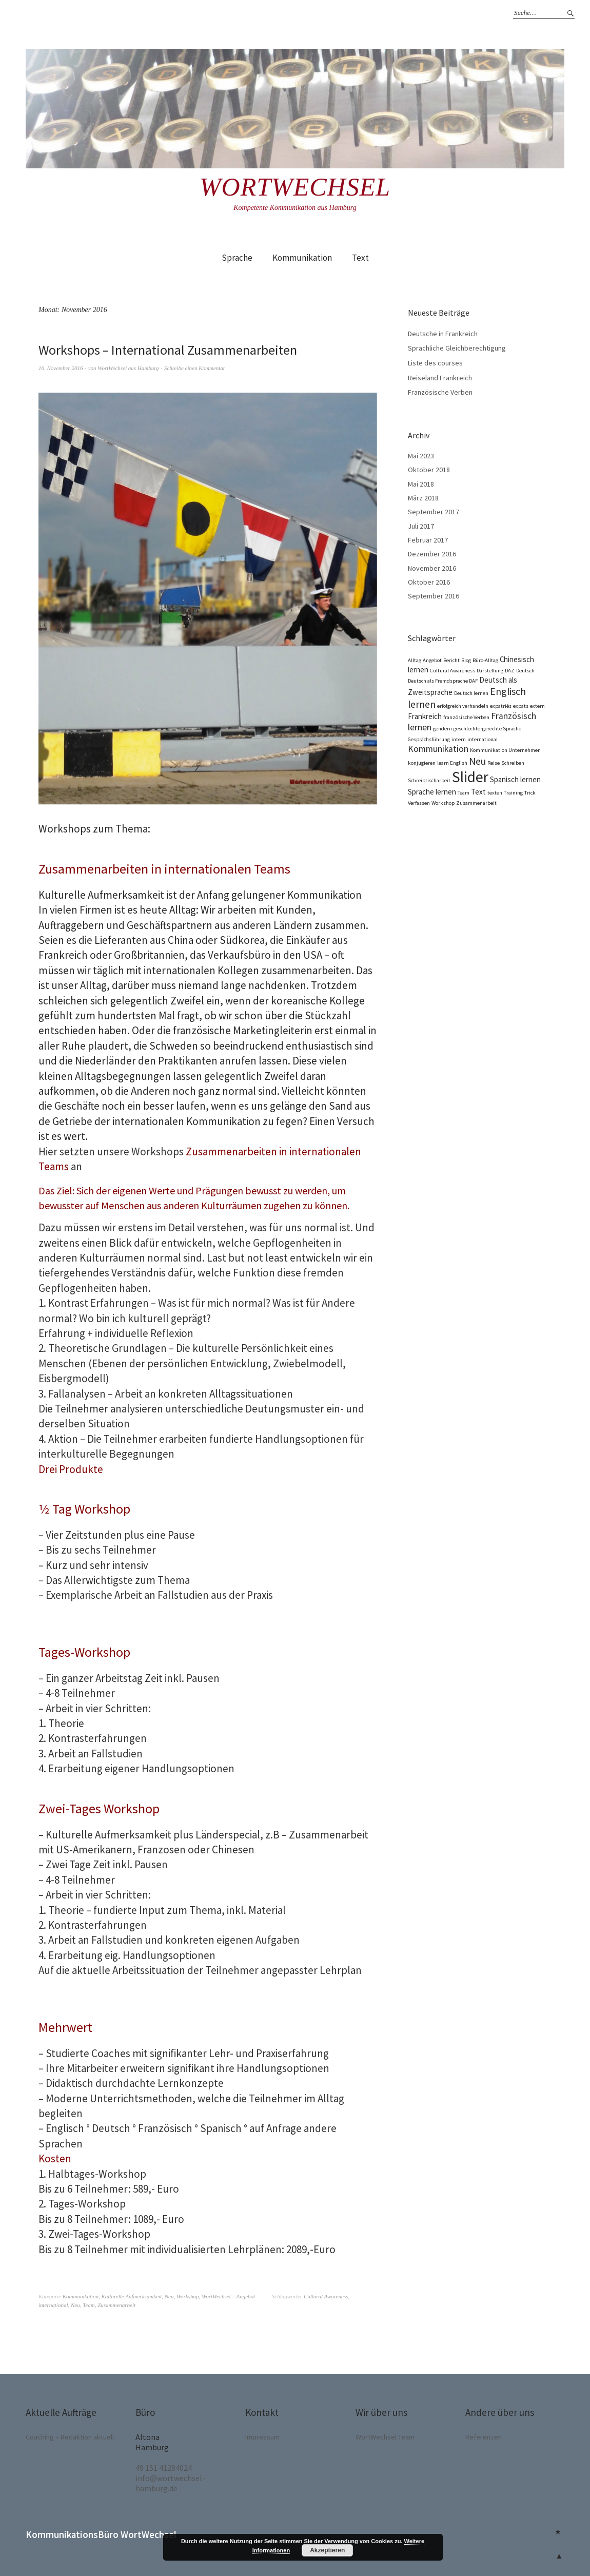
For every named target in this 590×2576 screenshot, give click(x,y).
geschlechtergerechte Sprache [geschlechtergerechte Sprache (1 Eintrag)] (487, 728)
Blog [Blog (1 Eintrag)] (466, 660)
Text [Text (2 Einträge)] (478, 792)
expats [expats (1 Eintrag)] (520, 706)
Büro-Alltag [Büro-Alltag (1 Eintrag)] (485, 660)
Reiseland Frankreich (440, 377)
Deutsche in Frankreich (443, 333)
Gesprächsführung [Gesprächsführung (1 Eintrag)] (429, 739)
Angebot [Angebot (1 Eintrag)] (432, 660)
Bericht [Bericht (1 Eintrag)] (451, 660)
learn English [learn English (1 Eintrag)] (452, 763)
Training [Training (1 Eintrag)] (513, 792)
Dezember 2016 (432, 553)
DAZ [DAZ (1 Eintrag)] (510, 670)
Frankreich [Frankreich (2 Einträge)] (425, 716)
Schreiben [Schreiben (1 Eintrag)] (512, 763)
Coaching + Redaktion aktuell (70, 2437)
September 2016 (433, 596)
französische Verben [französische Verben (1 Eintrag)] (466, 717)
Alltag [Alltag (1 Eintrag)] (414, 660)
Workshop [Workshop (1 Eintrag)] (443, 803)
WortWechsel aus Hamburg (128, 368)
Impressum (262, 2437)
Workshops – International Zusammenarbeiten (167, 349)
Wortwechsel (295, 186)
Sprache (237, 257)
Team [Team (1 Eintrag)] (463, 792)
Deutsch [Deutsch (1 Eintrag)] (525, 670)
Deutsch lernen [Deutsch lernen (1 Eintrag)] (471, 693)
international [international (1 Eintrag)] (482, 739)
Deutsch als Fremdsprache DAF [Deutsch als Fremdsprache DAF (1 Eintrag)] (443, 680)
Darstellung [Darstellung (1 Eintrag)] (490, 670)
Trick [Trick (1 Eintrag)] (530, 792)
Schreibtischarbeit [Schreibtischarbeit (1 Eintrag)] (429, 780)
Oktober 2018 (429, 469)
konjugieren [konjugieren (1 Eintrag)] (422, 763)
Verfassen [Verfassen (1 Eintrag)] (419, 803)
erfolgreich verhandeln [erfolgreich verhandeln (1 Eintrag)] (462, 706)
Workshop (187, 2296)
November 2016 (432, 568)
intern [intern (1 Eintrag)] (458, 739)
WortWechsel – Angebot (228, 2296)
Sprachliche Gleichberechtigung (457, 348)
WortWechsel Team (385, 2437)
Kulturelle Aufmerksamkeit (132, 2296)
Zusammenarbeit (116, 2305)
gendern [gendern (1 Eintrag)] (442, 728)
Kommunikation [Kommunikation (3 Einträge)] (438, 748)
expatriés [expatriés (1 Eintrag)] (501, 706)
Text (360, 257)
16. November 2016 (60, 368)
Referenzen (483, 2437)
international (53, 2305)
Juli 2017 (421, 526)
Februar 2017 (428, 540)
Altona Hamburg (152, 2442)
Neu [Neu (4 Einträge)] (477, 760)
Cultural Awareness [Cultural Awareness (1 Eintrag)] (452, 670)
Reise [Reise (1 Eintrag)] (493, 763)
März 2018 (423, 497)
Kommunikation (302, 257)
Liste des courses (435, 362)
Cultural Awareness (326, 2296)
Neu (169, 2296)
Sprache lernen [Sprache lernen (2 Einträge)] (432, 792)
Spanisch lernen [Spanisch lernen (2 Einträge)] (515, 779)
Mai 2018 (421, 484)
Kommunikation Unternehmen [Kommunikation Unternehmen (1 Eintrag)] (505, 750)
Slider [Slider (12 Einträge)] (470, 776)
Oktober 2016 (429, 582)
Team (88, 2305)
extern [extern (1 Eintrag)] (537, 706)
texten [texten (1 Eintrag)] (494, 792)
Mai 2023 (421, 455)
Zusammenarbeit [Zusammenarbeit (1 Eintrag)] (476, 803)
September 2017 (433, 511)
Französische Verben (440, 392)
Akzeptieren (327, 2550)
